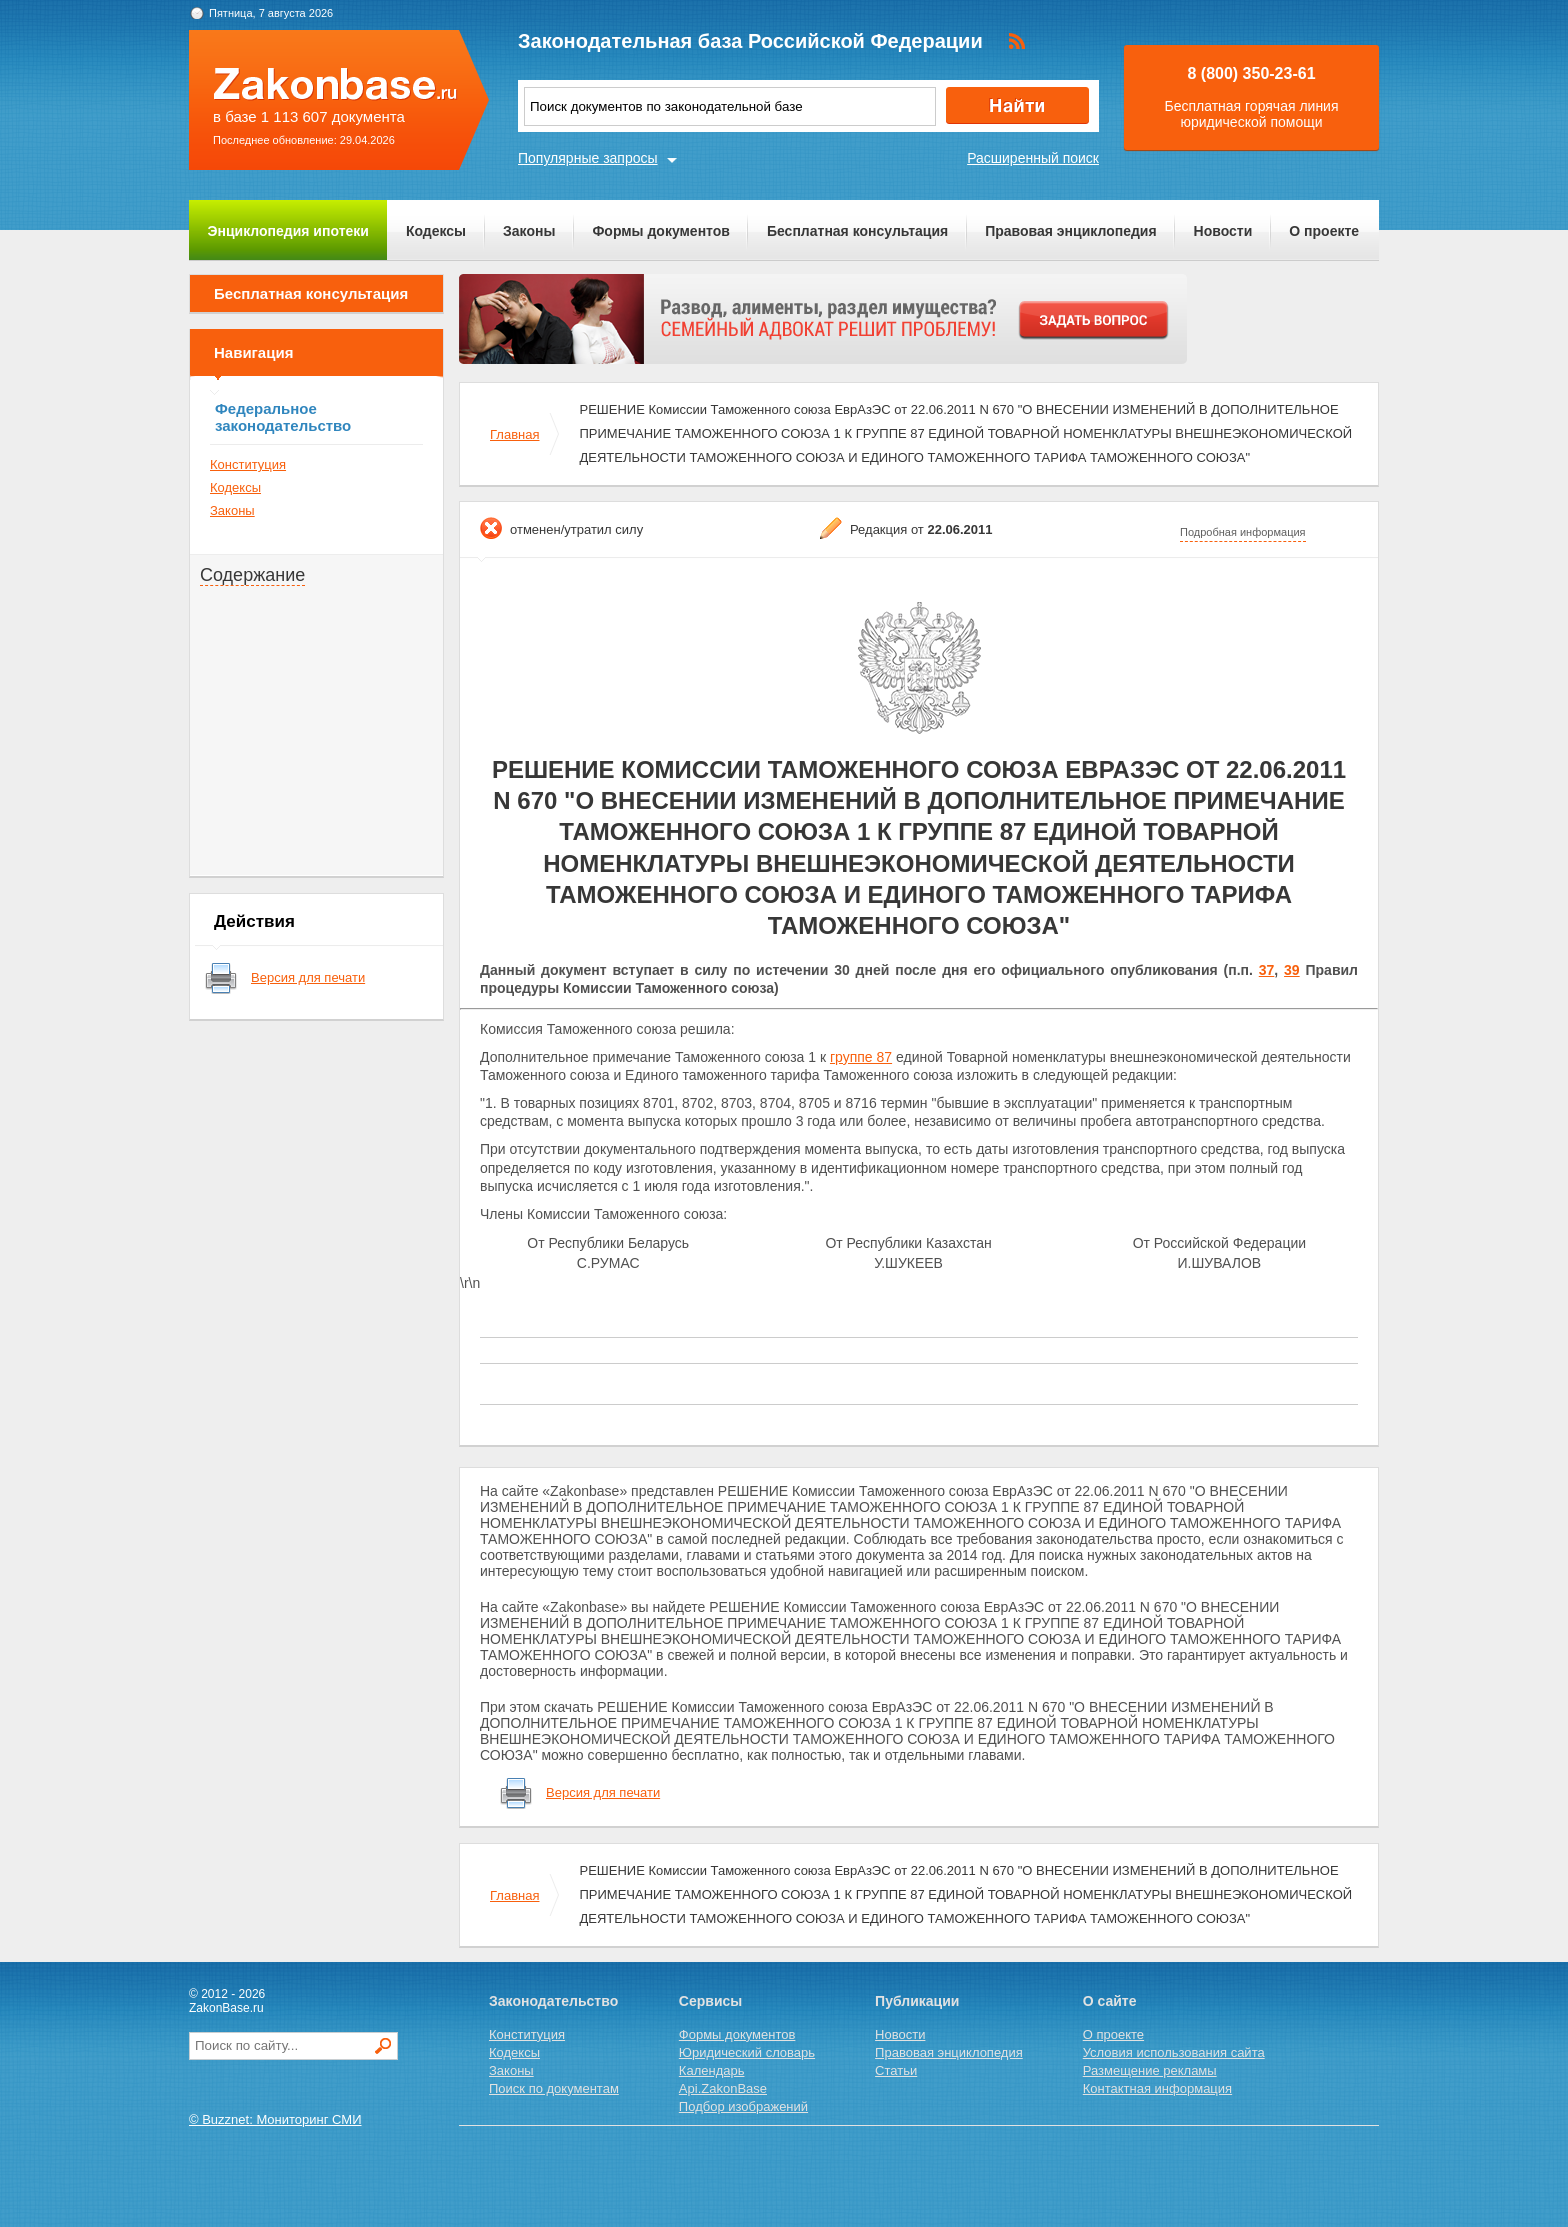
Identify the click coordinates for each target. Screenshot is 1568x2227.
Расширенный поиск (1033, 158)
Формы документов (661, 231)
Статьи (896, 2070)
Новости (1223, 231)
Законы (529, 231)
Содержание (252, 575)
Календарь (712, 2070)
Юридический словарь (747, 2052)
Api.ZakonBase (723, 2088)
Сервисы (710, 2001)
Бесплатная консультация (857, 231)
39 (1292, 970)
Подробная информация (1243, 532)
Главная (514, 434)
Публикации (917, 2001)
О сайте (1110, 2001)
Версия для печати (308, 977)
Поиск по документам (554, 2088)
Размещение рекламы (1150, 2070)
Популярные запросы (588, 158)
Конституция (248, 464)
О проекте (1324, 231)
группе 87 (861, 1057)
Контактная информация (1157, 2088)
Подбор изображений (743, 2106)
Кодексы (436, 231)
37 (1267, 970)
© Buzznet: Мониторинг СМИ (275, 2119)
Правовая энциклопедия (1070, 231)
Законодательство (553, 2001)
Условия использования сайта (1174, 2052)
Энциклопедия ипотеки (288, 231)
